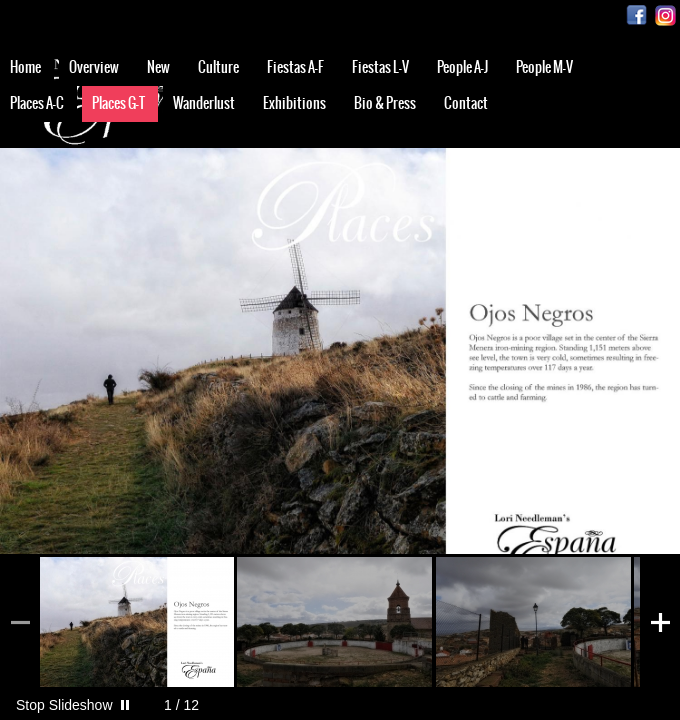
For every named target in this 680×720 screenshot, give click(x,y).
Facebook (636, 15)
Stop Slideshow (64, 705)
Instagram (665, 15)
